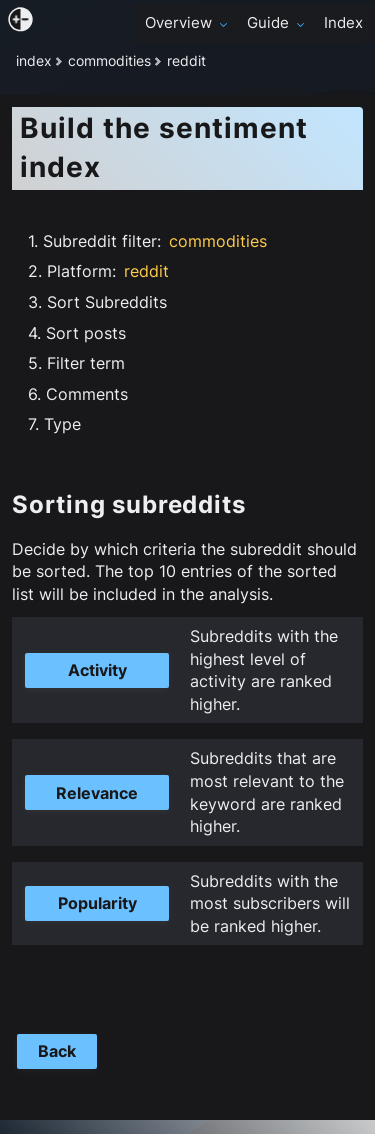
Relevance (97, 793)
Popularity (97, 903)
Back (57, 1051)
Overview (188, 23)
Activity (97, 670)
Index (343, 23)
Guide (277, 23)
